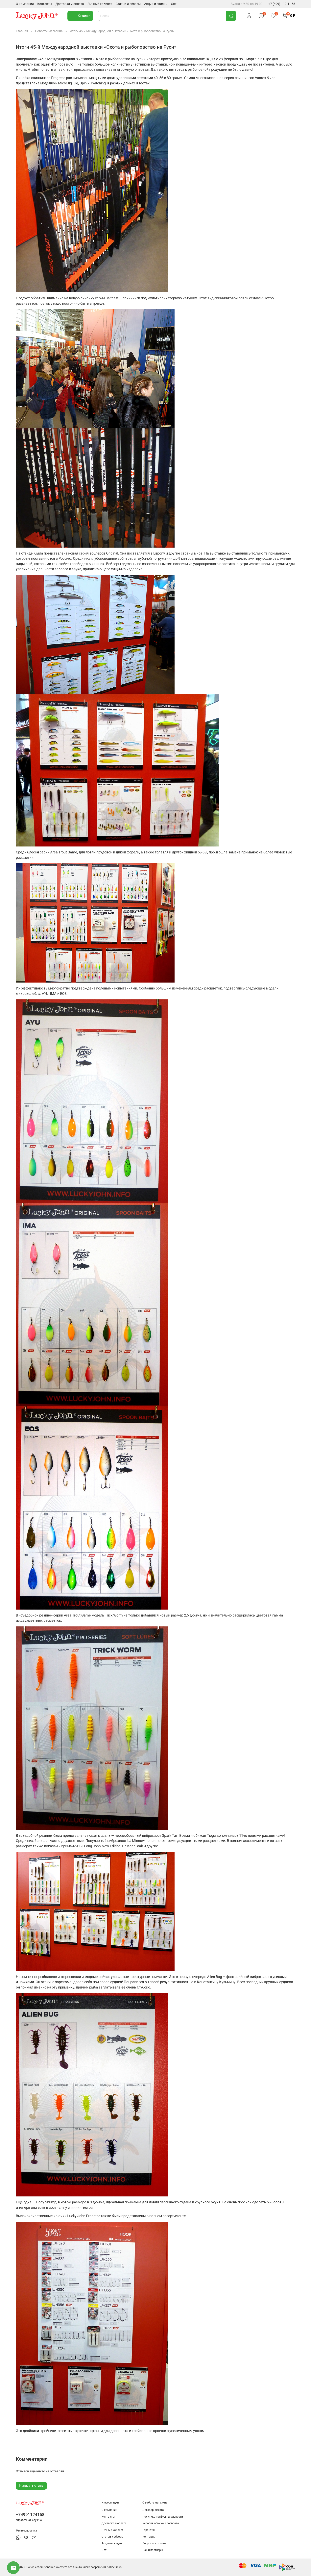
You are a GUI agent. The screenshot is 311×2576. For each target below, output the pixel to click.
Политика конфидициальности (162, 2516)
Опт (174, 4)
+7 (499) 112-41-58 (281, 4)
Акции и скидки (155, 4)
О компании (25, 4)
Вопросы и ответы (154, 2543)
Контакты (44, 4)
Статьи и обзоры (128, 4)
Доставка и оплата (70, 4)
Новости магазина (49, 31)
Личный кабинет (99, 4)
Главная (22, 31)
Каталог (80, 16)
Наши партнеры (152, 2550)
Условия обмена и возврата (160, 2523)
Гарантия (148, 2530)
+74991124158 (30, 2514)
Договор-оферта (153, 2510)
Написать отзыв (31, 2485)
